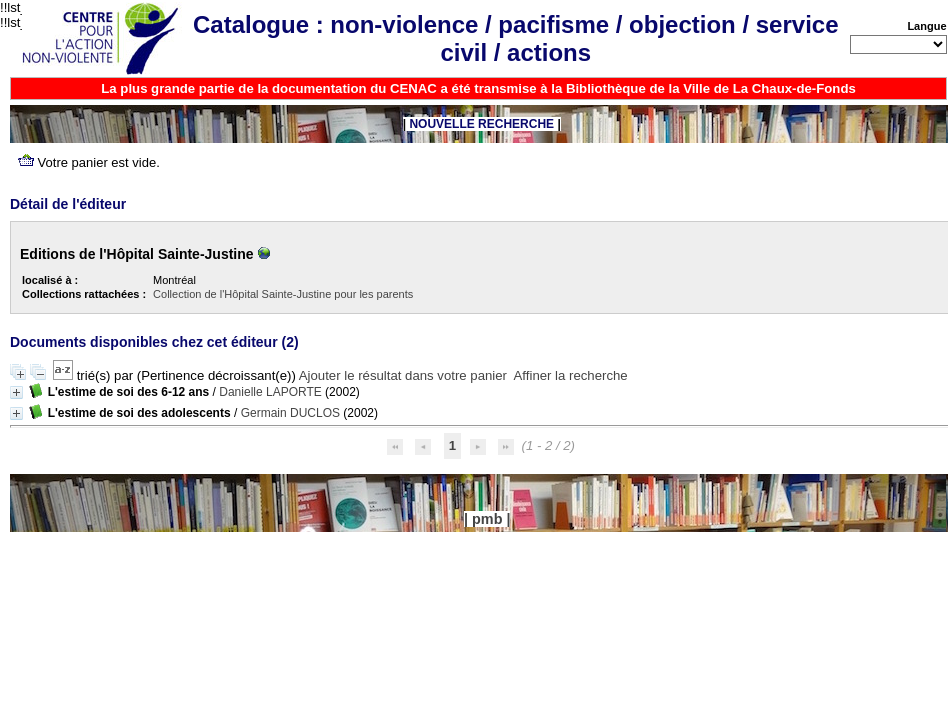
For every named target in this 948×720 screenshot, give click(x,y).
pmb (487, 519)
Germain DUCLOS (290, 413)
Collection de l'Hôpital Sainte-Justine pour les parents (283, 294)
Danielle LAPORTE (270, 392)
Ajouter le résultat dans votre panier (403, 375)
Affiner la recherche (571, 375)
